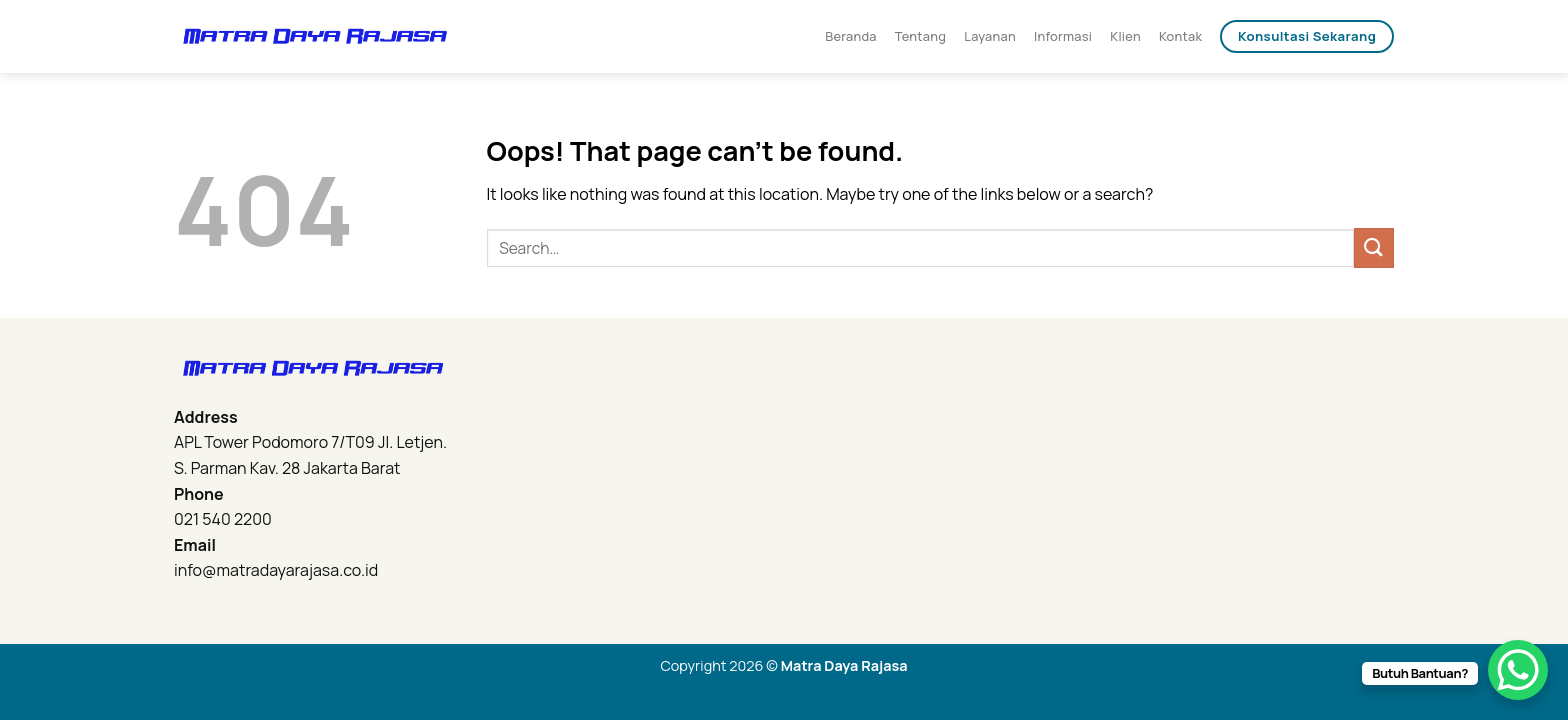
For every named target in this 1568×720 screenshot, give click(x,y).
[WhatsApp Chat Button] (1518, 670)
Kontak (1180, 36)
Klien (1125, 36)
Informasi (1063, 36)
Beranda (851, 36)
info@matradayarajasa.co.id (276, 570)
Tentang (920, 36)
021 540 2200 (223, 519)
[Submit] (1374, 247)
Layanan (990, 36)
